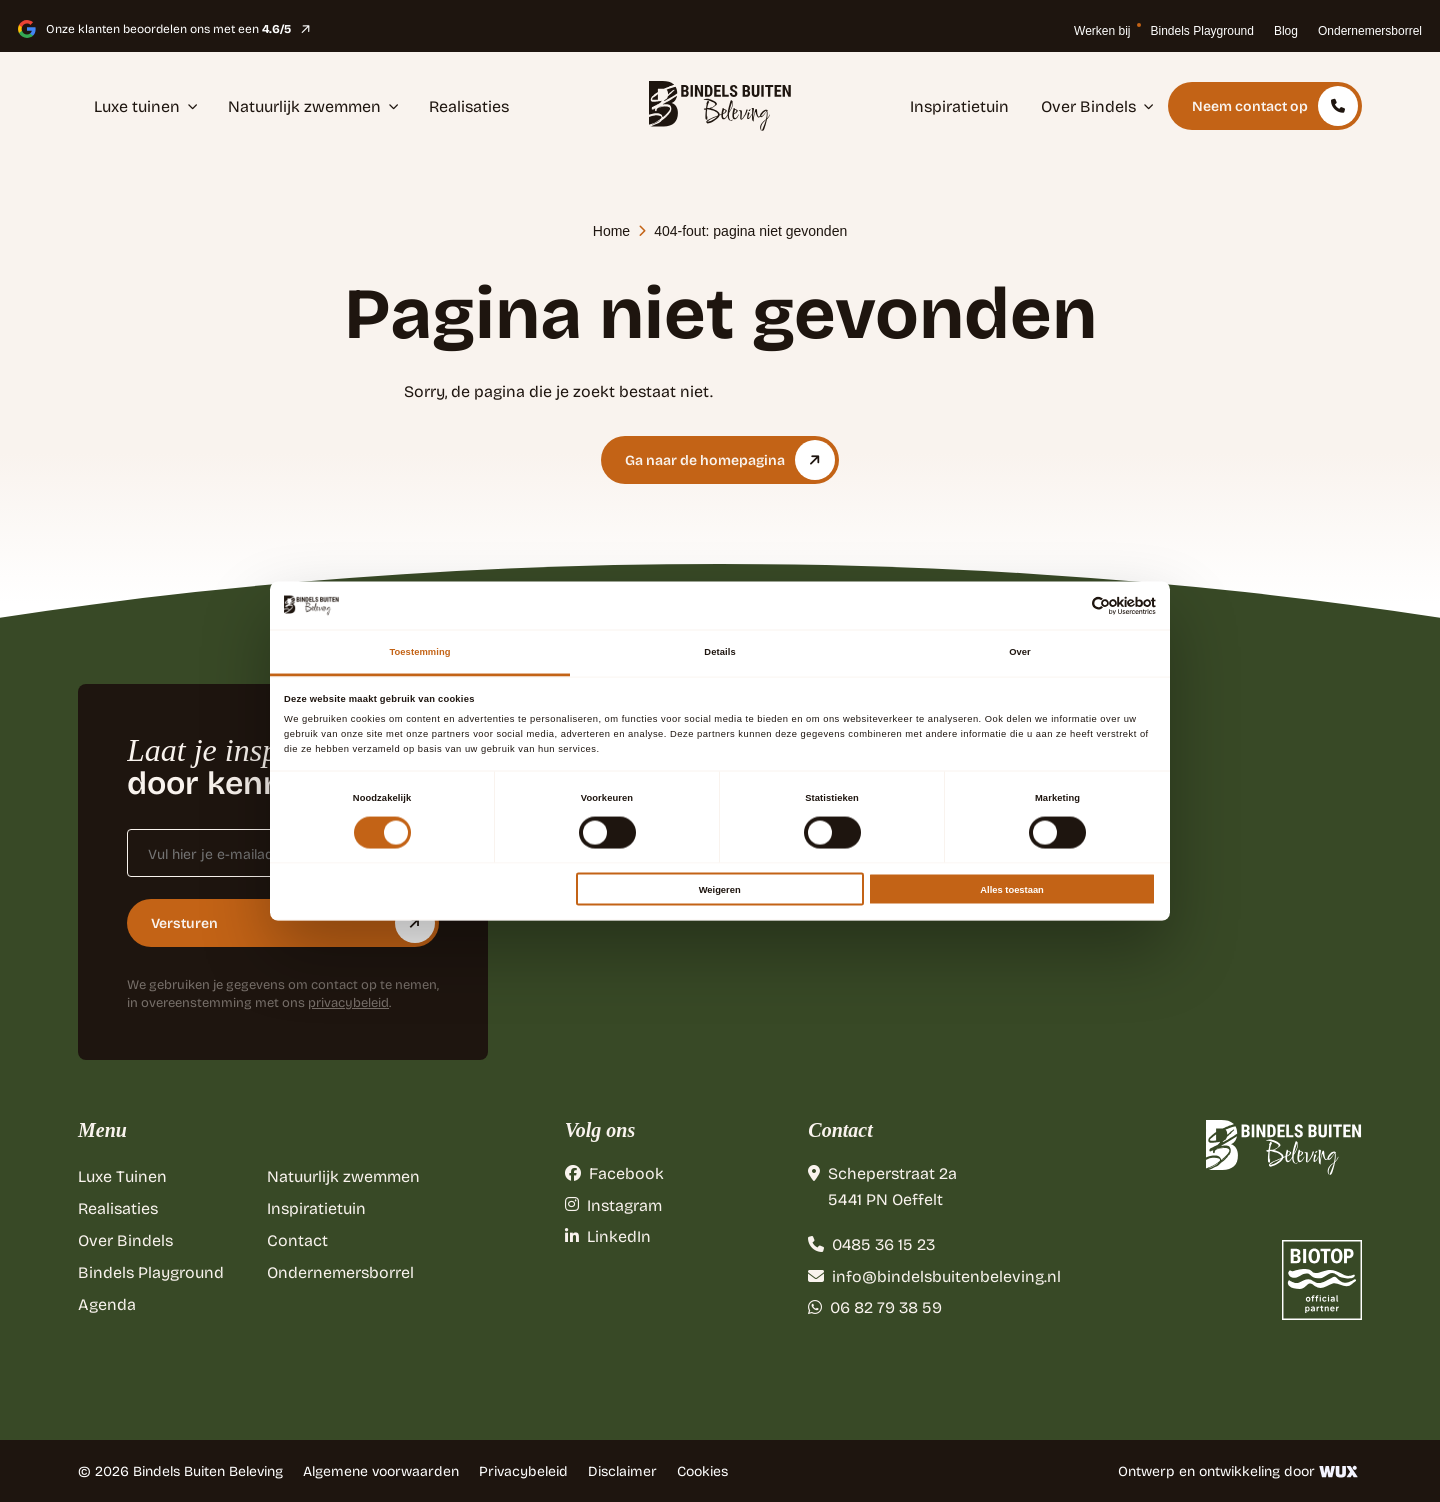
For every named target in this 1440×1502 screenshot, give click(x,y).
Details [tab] (719, 652)
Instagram (613, 1204)
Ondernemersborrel (1370, 31)
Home (611, 231)
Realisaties (469, 105)
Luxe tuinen (146, 105)
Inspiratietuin (959, 105)
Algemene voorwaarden (381, 1470)
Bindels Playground (1202, 31)
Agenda (107, 1303)
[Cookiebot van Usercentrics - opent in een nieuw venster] (1068, 605)
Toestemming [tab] (419, 652)
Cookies (702, 1470)
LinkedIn (608, 1235)
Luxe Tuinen (122, 1175)
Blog (1286, 31)
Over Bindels (1097, 105)
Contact (297, 1239)
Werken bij (1102, 31)
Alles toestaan (1011, 889)
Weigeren (720, 889)
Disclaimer (622, 1470)
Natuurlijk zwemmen (313, 105)
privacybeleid (348, 1001)
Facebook (614, 1172)
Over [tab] (1020, 652)
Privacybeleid (523, 1470)
